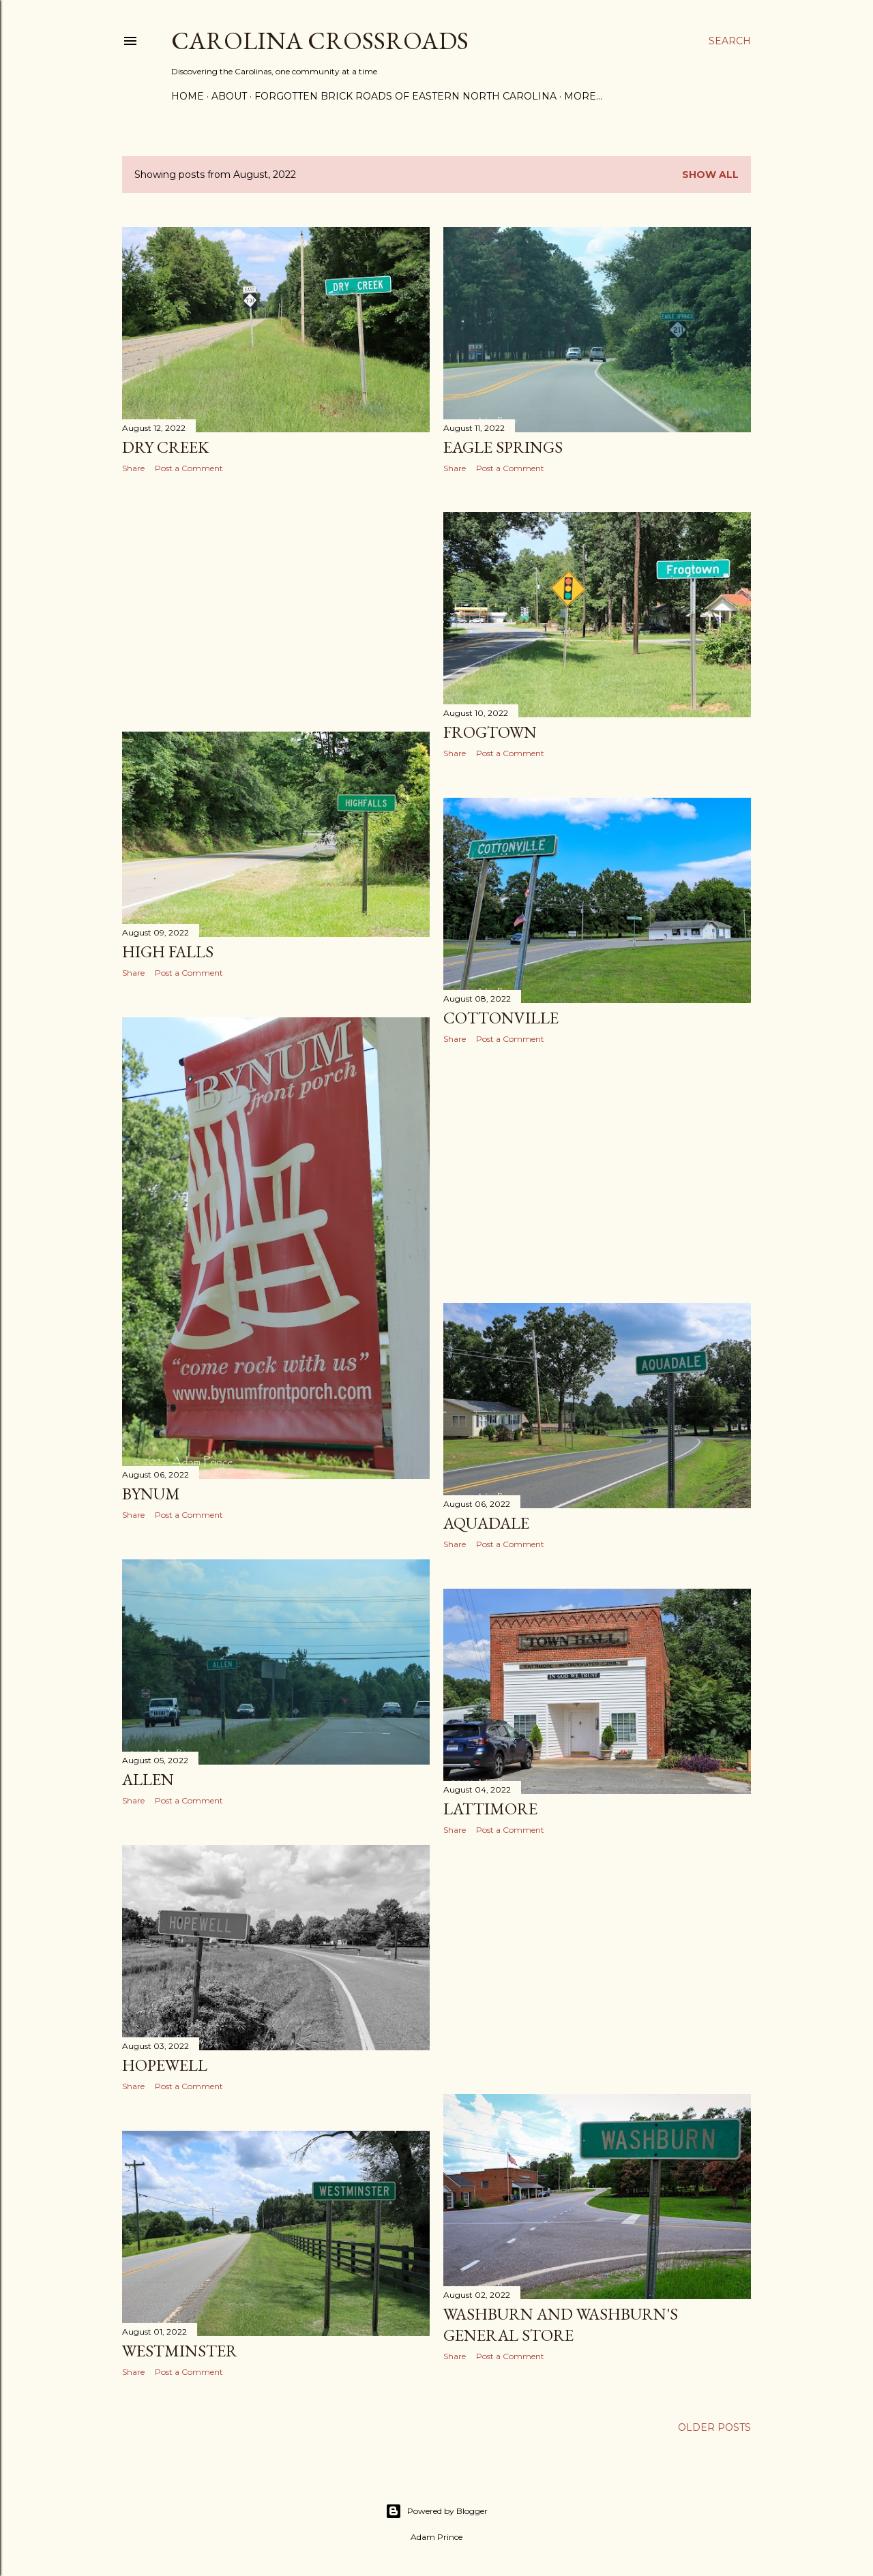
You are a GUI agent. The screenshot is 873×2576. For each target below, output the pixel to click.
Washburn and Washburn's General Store (560, 2324)
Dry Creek (165, 447)
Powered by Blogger (436, 2511)
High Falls (167, 951)
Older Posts (714, 2427)
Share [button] (133, 468)
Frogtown (490, 732)
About (229, 96)
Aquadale (486, 1522)
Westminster (179, 2350)
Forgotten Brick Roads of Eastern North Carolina (405, 96)
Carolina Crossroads (320, 41)
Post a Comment (189, 468)
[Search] (730, 41)
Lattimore (490, 1808)
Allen (148, 1779)
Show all (710, 174)
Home (187, 96)
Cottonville (501, 1017)
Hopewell (164, 2065)
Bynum (151, 1493)
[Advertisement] (276, 602)
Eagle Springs (503, 447)
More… (583, 96)
